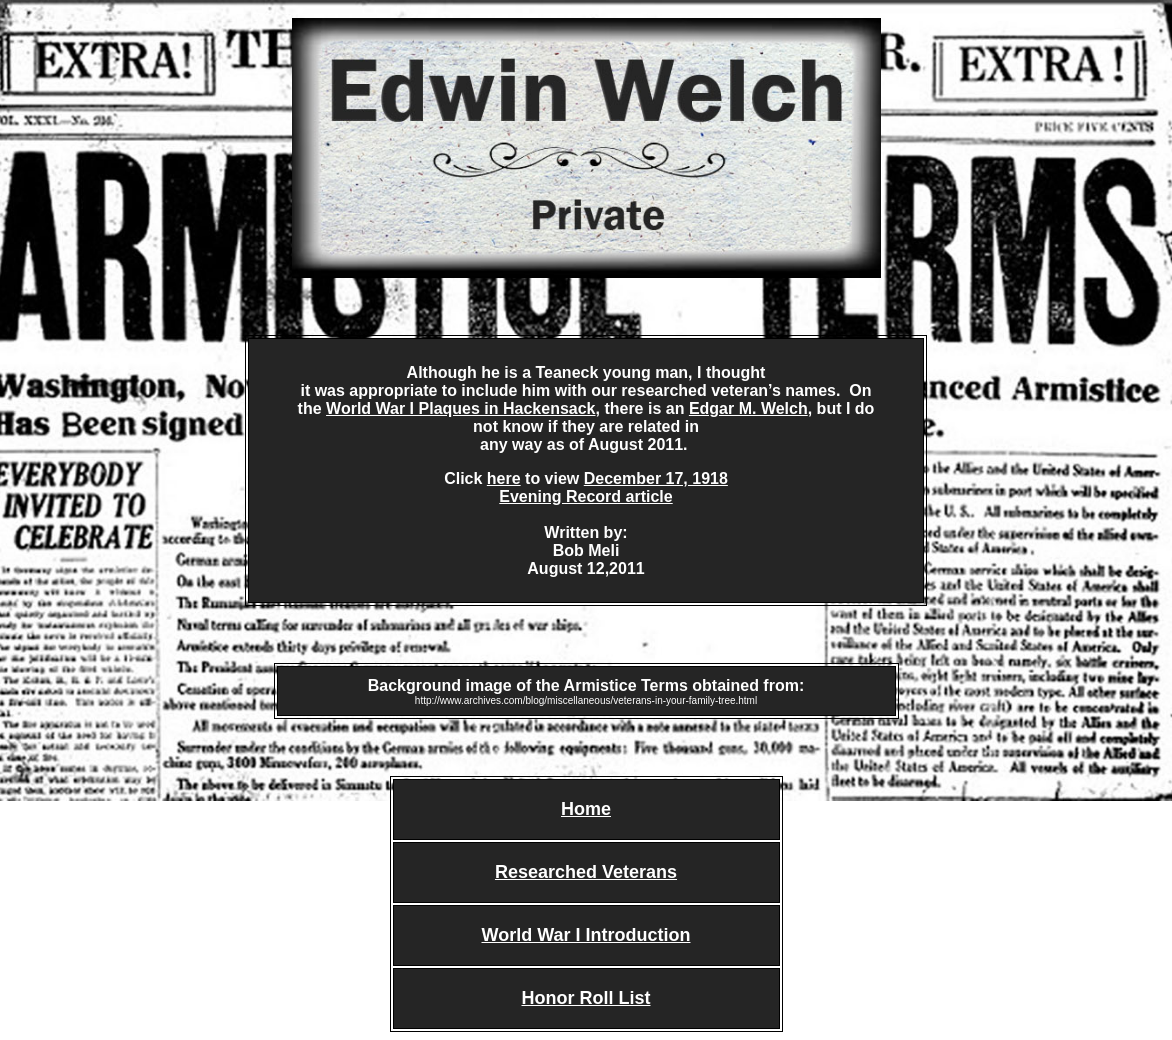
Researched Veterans (586, 872)
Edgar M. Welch (748, 408)
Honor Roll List (586, 998)
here (504, 478)
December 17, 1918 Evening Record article (613, 487)
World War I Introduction (586, 935)
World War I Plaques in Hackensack (460, 408)
